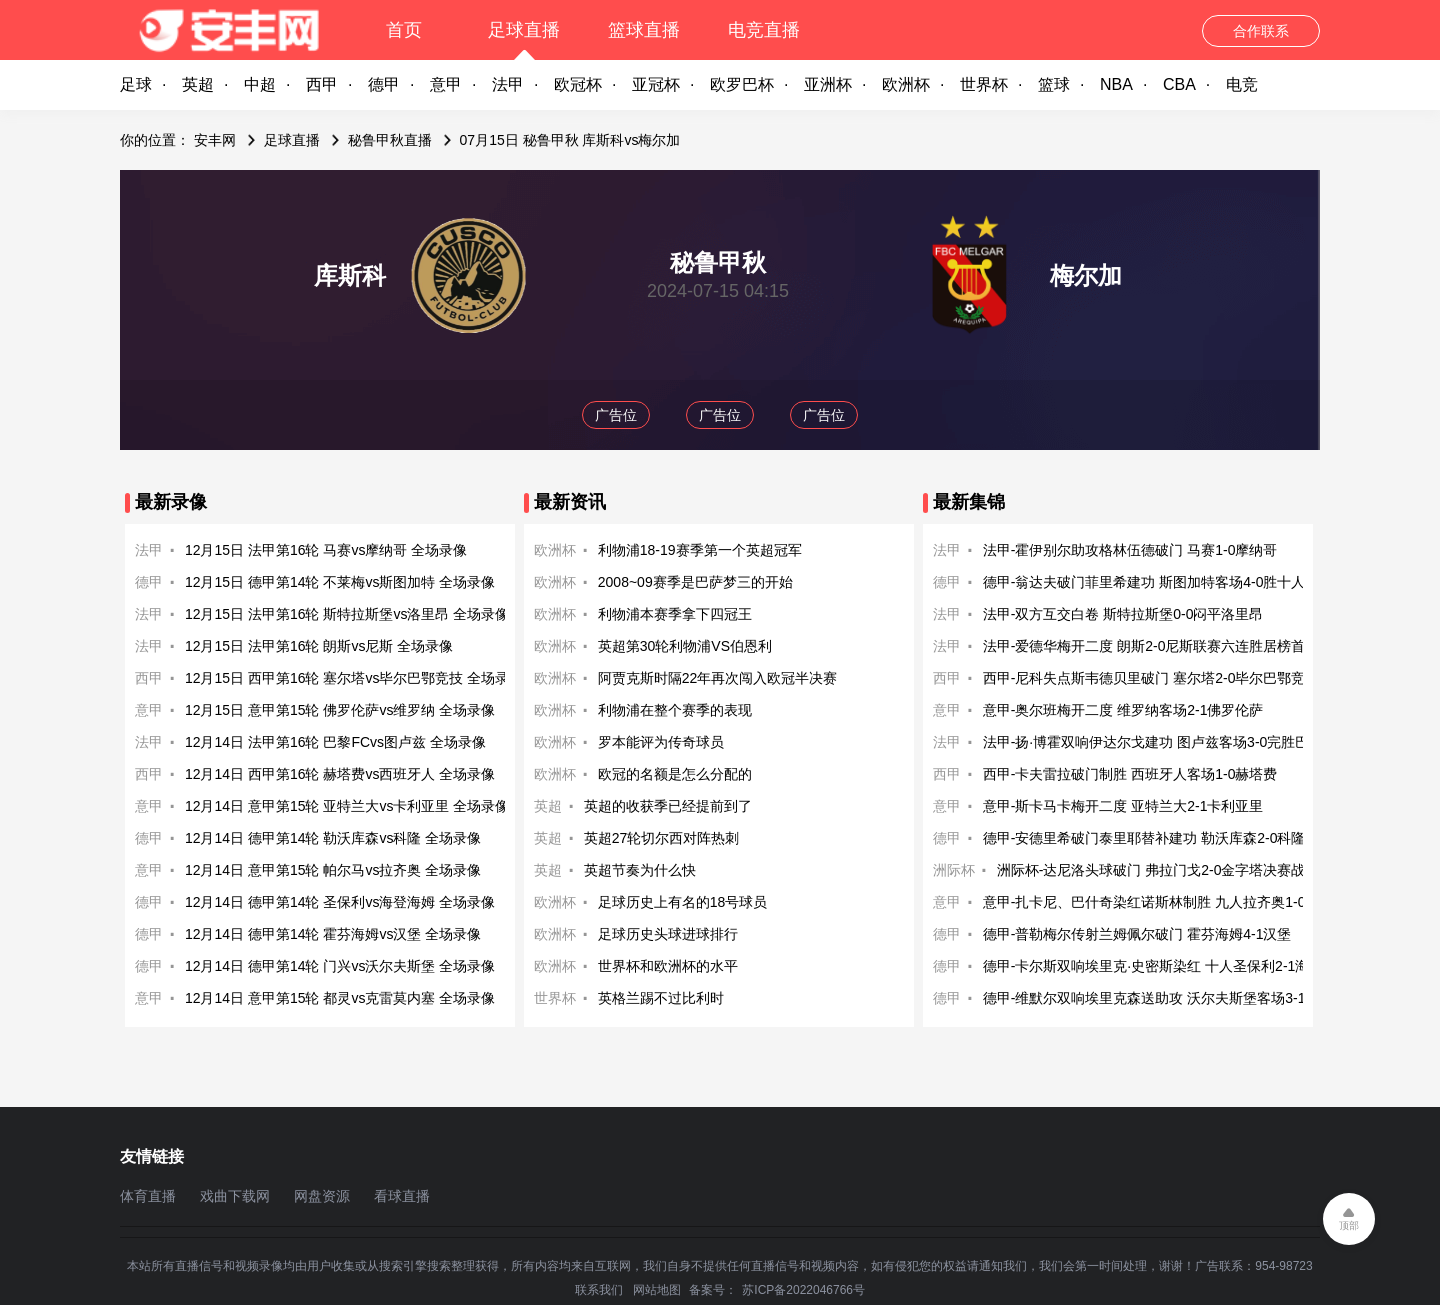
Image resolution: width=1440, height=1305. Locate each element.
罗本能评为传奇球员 (661, 742)
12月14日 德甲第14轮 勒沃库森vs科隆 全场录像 (333, 838)
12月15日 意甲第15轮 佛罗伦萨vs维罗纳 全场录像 (340, 710)
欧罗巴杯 (742, 84)
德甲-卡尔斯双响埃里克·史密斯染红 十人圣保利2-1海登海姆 (1167, 966)
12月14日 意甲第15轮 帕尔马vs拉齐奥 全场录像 (333, 870)
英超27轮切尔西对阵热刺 (662, 838)
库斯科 (350, 275)
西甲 (322, 84)
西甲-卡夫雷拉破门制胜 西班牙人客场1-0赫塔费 (1130, 774)
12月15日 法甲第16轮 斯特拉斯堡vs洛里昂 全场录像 (347, 614)
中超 (260, 84)
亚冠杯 (656, 84)
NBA (1116, 84)
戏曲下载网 (235, 1196)
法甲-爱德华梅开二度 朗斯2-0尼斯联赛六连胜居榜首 (1144, 646)
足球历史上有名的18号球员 (683, 902)
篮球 (1054, 84)
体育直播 (148, 1196)
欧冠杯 (578, 84)
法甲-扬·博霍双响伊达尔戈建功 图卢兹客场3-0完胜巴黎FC (1162, 742)
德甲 (384, 84)
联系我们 (599, 1290)
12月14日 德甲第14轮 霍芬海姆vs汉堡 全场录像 (333, 934)
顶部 (1349, 1225)
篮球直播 (644, 30)
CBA (1179, 84)
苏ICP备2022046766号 (803, 1290)
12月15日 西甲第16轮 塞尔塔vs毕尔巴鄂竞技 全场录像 (354, 678)
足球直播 (524, 30)
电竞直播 (764, 30)
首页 (404, 30)
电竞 (1242, 84)
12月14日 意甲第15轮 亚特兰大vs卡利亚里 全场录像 (347, 806)
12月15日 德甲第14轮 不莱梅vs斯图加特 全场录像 (340, 582)
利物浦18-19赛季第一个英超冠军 (700, 550)
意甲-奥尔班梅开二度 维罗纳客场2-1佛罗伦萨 (1123, 710)
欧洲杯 (906, 84)
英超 (198, 84)
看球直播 (402, 1196)
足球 (136, 84)
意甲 (446, 84)
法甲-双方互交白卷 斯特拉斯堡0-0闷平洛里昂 (1123, 614)
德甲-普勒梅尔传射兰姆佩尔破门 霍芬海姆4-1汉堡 (1137, 934)
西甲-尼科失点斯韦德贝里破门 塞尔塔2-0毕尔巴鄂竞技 (1151, 678)
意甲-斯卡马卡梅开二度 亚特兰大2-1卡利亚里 (1123, 806)
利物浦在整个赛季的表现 (675, 710)
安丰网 (215, 140)
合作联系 (1261, 31)
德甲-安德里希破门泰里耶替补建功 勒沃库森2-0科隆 (1144, 838)
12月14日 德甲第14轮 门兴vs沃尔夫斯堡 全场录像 (340, 966)
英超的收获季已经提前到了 (668, 806)
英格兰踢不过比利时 (661, 998)
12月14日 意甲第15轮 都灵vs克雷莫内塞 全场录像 (340, 998)
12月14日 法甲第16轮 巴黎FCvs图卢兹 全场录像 (335, 742)
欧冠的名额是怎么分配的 (675, 774)
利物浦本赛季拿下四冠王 (675, 614)
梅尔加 (1086, 275)
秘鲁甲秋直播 (390, 140)
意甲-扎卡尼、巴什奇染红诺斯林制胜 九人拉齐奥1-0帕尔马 (1165, 902)
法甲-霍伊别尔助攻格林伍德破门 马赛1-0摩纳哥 (1130, 550)
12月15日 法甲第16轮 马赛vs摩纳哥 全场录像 (326, 550)
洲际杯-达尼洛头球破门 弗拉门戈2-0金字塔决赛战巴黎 (1165, 870)
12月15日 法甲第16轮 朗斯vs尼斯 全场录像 (319, 646)
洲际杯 (954, 870)
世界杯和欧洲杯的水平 (668, 966)
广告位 (616, 415)
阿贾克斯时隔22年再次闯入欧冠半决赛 (718, 678)
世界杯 (984, 84)
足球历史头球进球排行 (668, 934)
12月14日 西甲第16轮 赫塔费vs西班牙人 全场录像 (340, 774)
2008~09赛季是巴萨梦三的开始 (695, 582)
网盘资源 (322, 1196)
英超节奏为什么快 (640, 870)
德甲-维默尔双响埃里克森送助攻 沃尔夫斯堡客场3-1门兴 (1158, 998)
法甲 (508, 84)
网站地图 (657, 1290)
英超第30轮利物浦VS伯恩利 (685, 646)
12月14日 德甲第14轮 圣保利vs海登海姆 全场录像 (340, 902)
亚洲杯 (828, 84)
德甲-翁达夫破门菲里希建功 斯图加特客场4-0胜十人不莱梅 (1165, 582)
